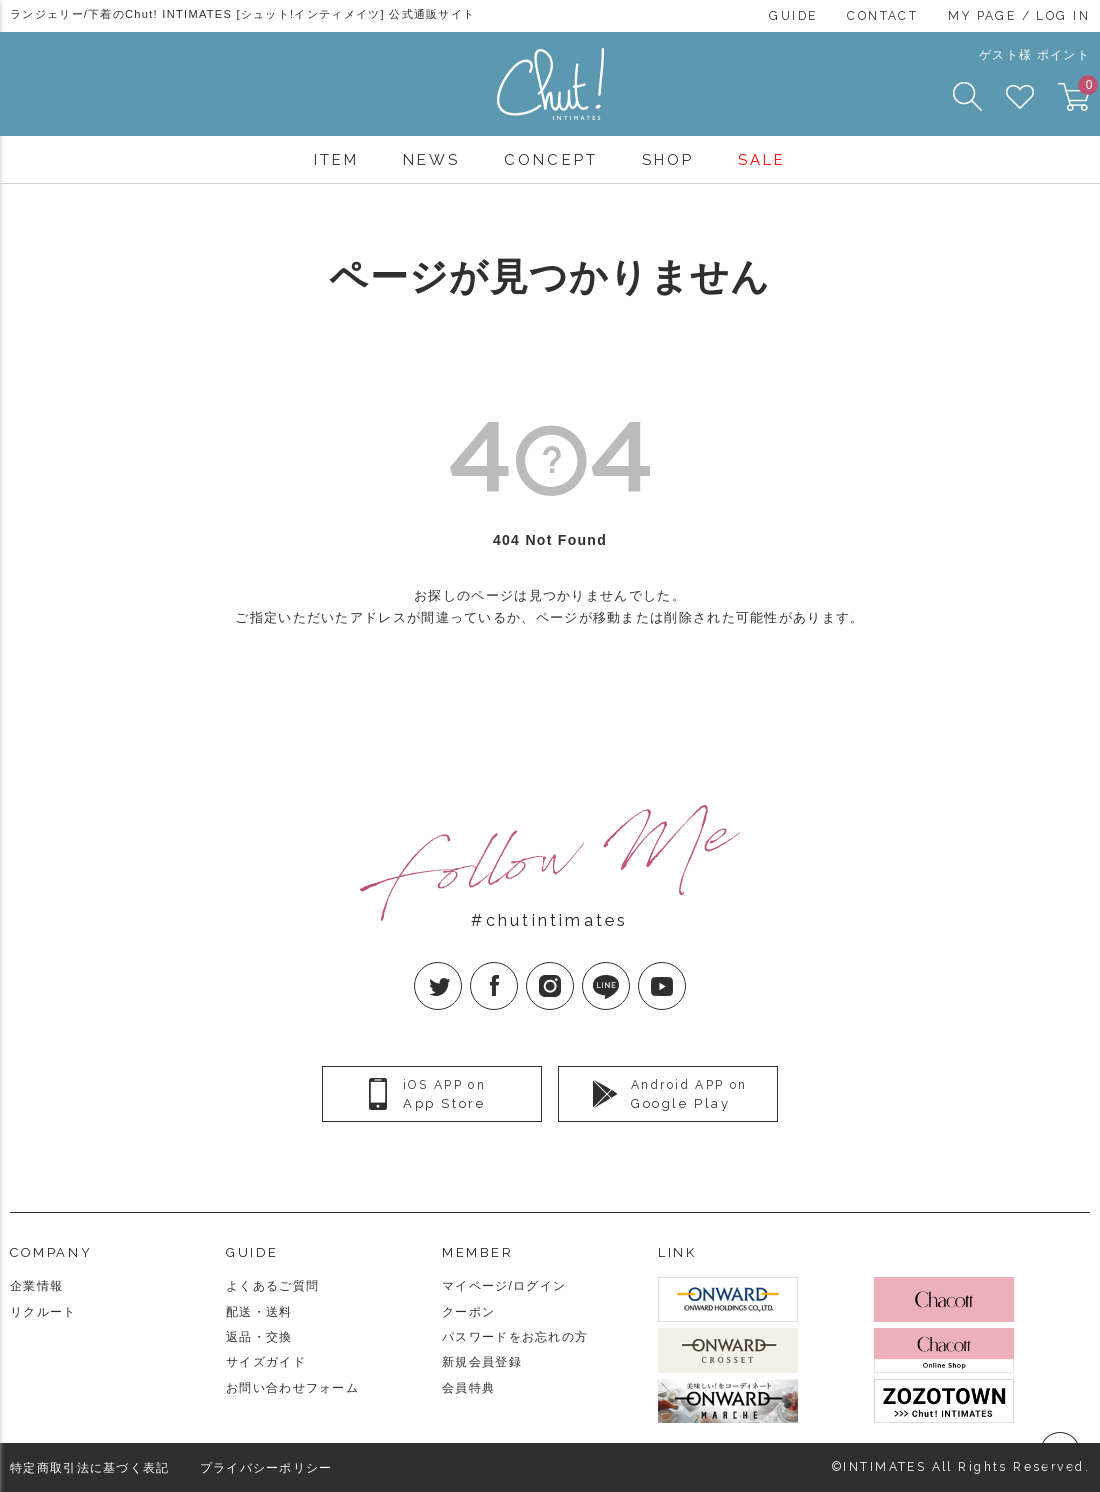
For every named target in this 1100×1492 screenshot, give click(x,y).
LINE (629, 969)
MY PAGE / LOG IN (1019, 16)
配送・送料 (259, 1312)
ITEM (336, 160)
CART (1084, 91)
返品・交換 (259, 1337)
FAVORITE (1020, 97)
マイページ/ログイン (504, 1286)
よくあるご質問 (272, 1286)
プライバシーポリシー (266, 1468)
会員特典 (468, 1388)
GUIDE (793, 16)
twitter (461, 969)
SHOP (668, 160)
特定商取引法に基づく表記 (90, 1468)
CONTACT (882, 16)
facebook (517, 969)
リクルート (43, 1312)
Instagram (573, 969)
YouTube (685, 969)
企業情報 (36, 1286)
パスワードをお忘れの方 (515, 1337)
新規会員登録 (482, 1362)
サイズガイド (266, 1362)
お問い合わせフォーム (292, 1388)
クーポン (468, 1312)
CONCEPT (550, 160)
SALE (762, 160)
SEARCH (967, 96)
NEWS (431, 160)
